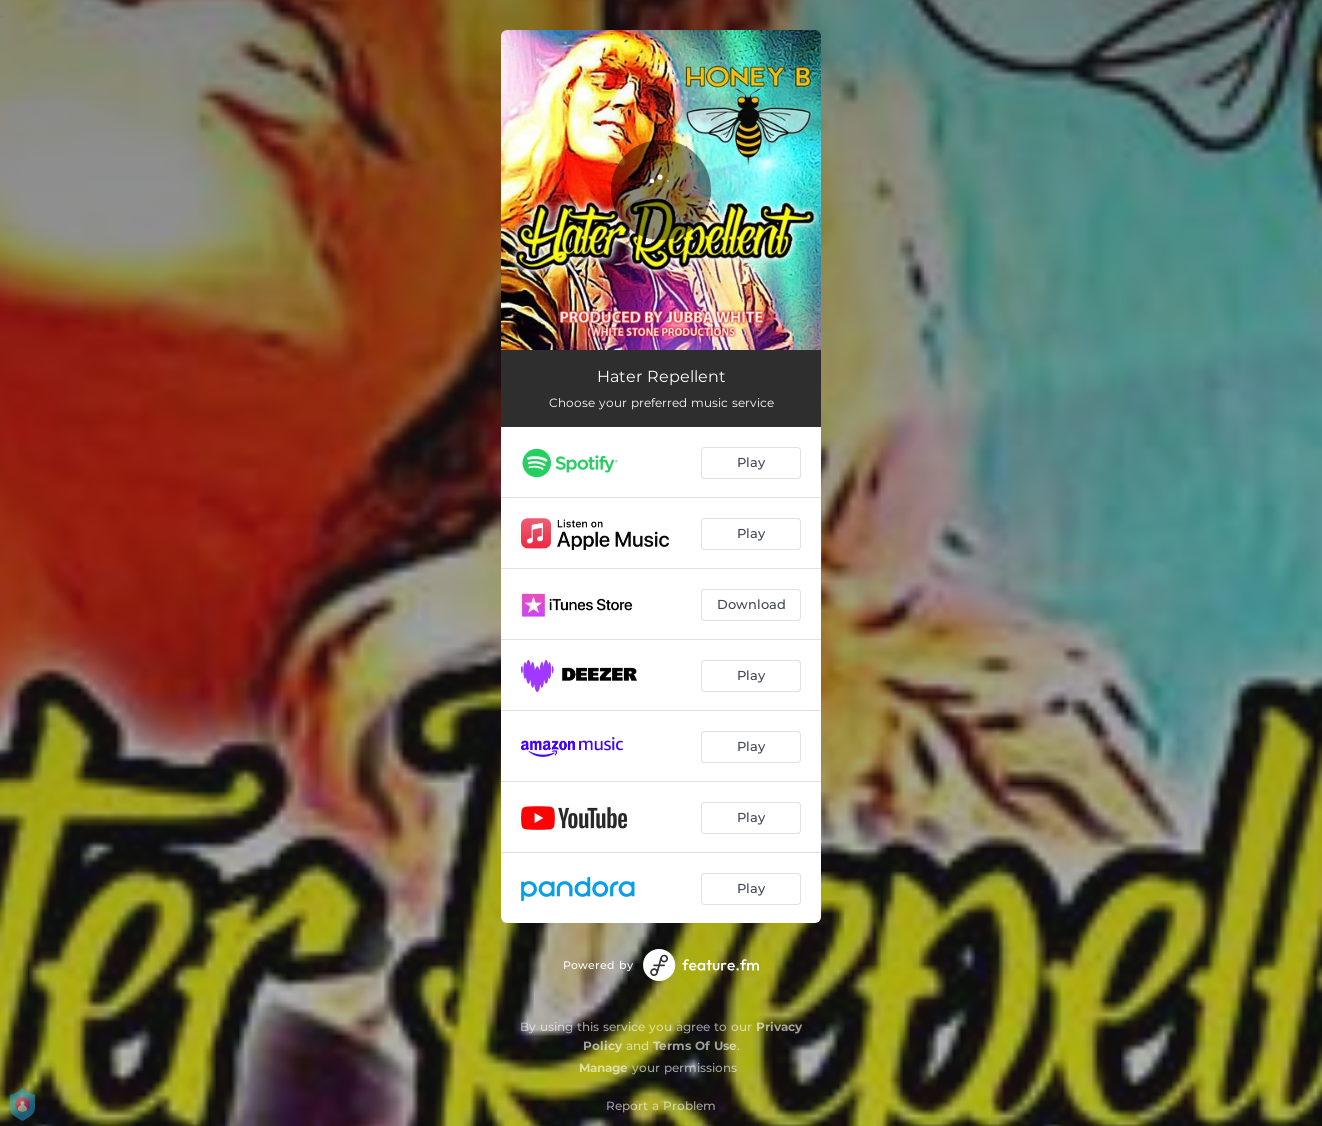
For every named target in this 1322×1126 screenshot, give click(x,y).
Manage (603, 1067)
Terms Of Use (695, 1045)
